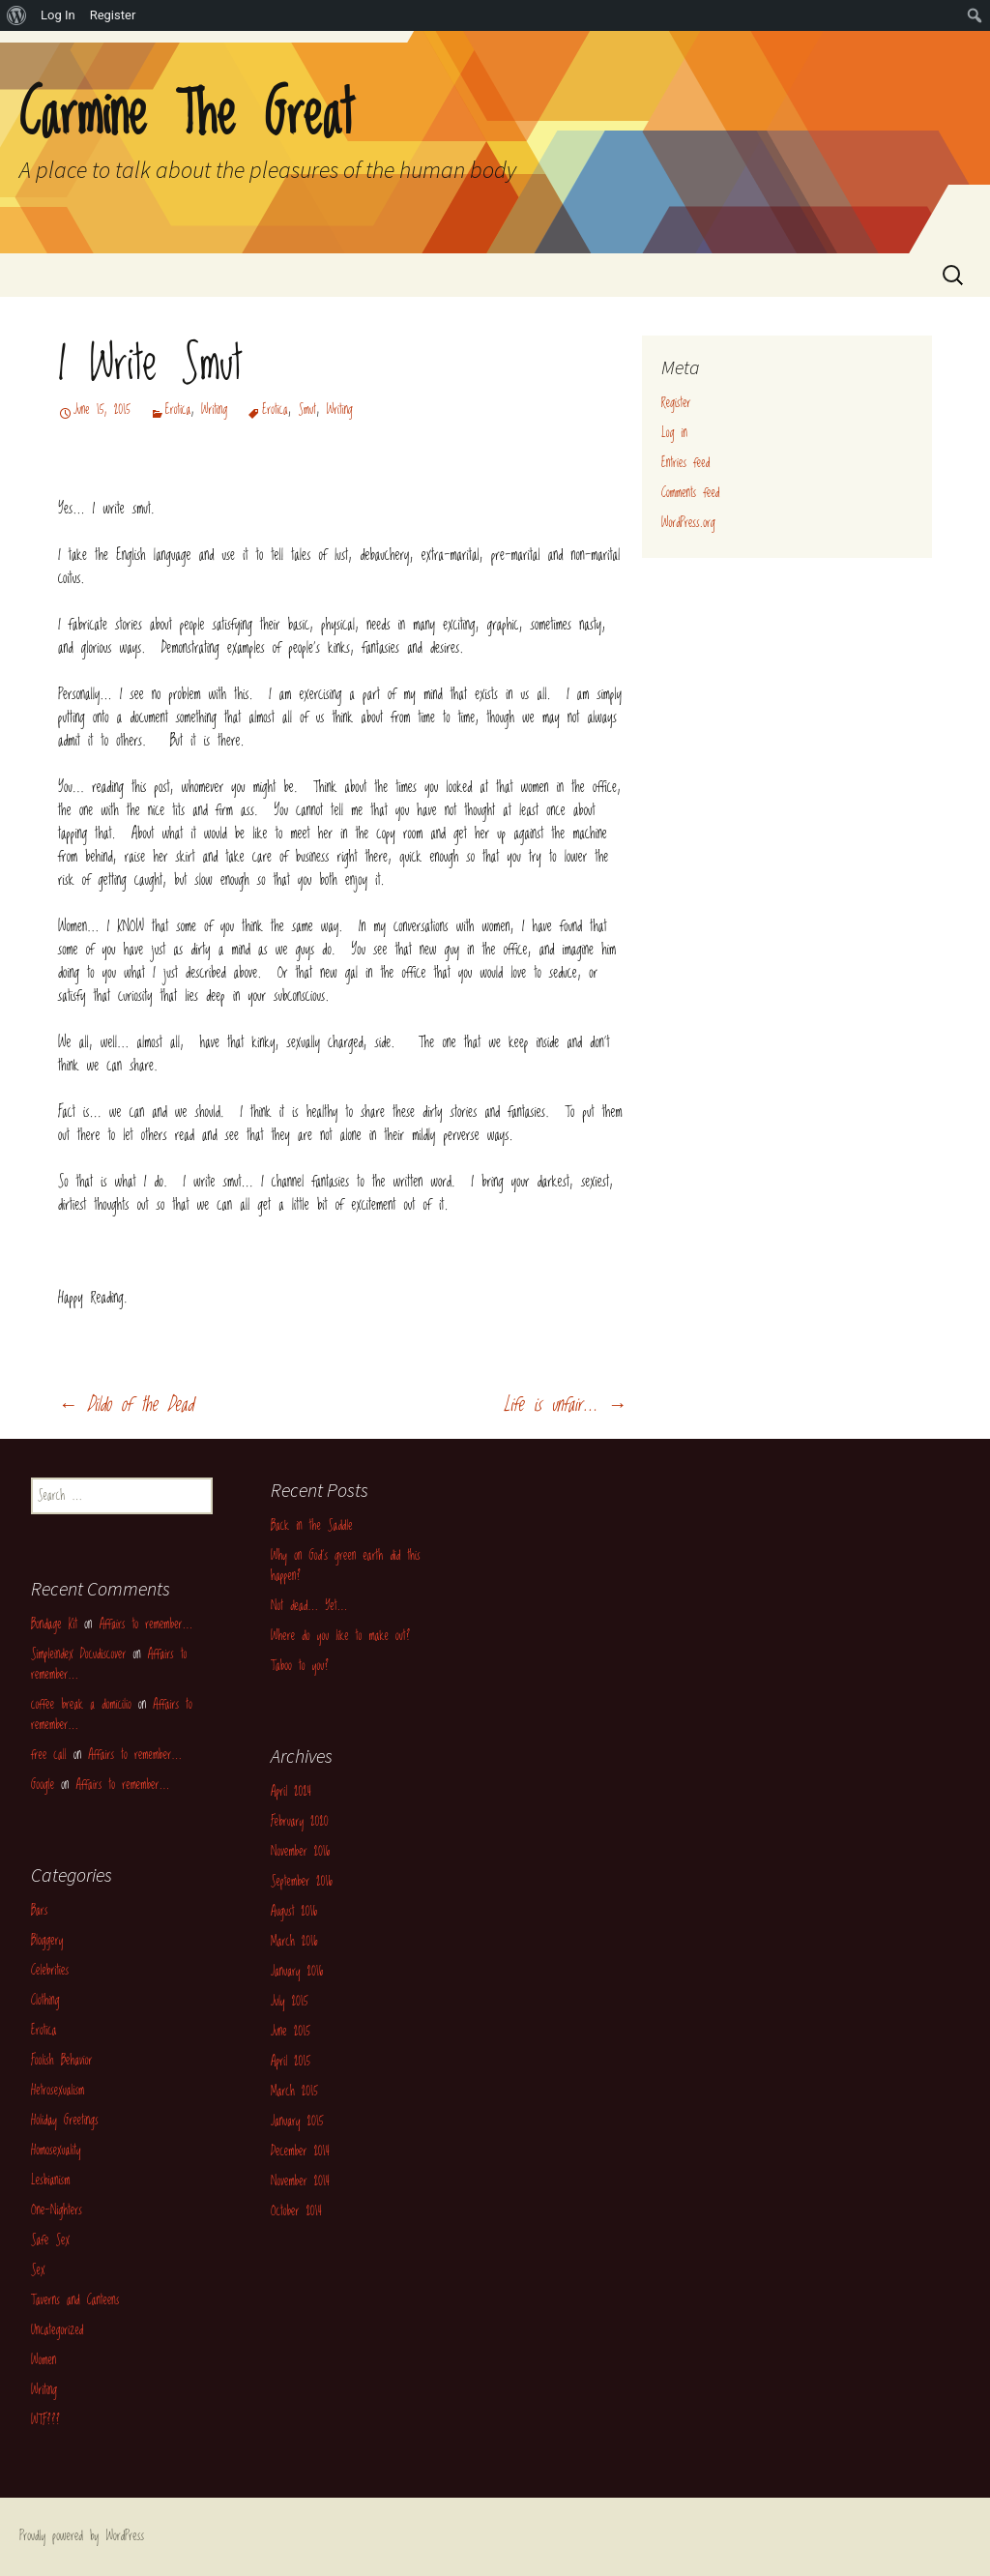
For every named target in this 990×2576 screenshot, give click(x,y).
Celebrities (50, 1970)
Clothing (45, 2000)
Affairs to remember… (146, 1624)
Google (42, 1785)
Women (43, 2360)
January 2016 (297, 1971)
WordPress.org (688, 523)
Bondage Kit (54, 1624)
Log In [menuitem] (58, 15)
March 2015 (294, 2091)
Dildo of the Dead (125, 1405)
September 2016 (302, 1881)
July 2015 (289, 2001)
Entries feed (685, 463)
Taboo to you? (300, 1666)
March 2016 (294, 1941)
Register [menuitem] (113, 15)
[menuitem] (17, 15)
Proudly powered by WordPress (81, 2536)
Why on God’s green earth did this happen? (346, 1566)
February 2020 (300, 1821)
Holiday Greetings (65, 2120)
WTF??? (45, 2420)
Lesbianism (50, 2180)
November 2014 (300, 2181)
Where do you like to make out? (340, 1636)
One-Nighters (56, 2210)
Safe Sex (50, 2240)
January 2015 (297, 2121)
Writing (214, 410)
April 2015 (290, 2061)
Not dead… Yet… (309, 1606)
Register (676, 403)
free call (49, 1755)
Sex (37, 2270)
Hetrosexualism (57, 2090)
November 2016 (300, 1851)
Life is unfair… (565, 1405)
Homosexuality (56, 2150)
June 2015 (290, 2031)
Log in (674, 433)
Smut (307, 410)
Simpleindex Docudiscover (78, 1654)
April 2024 (291, 1791)
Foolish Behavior (62, 2060)
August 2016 (294, 1911)
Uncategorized (57, 2330)
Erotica (178, 410)
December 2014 (300, 2151)
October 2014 (296, 2211)
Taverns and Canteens (75, 2300)
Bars (39, 1910)
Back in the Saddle (312, 1525)
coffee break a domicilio (81, 1704)
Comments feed (690, 493)
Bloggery (47, 1940)
